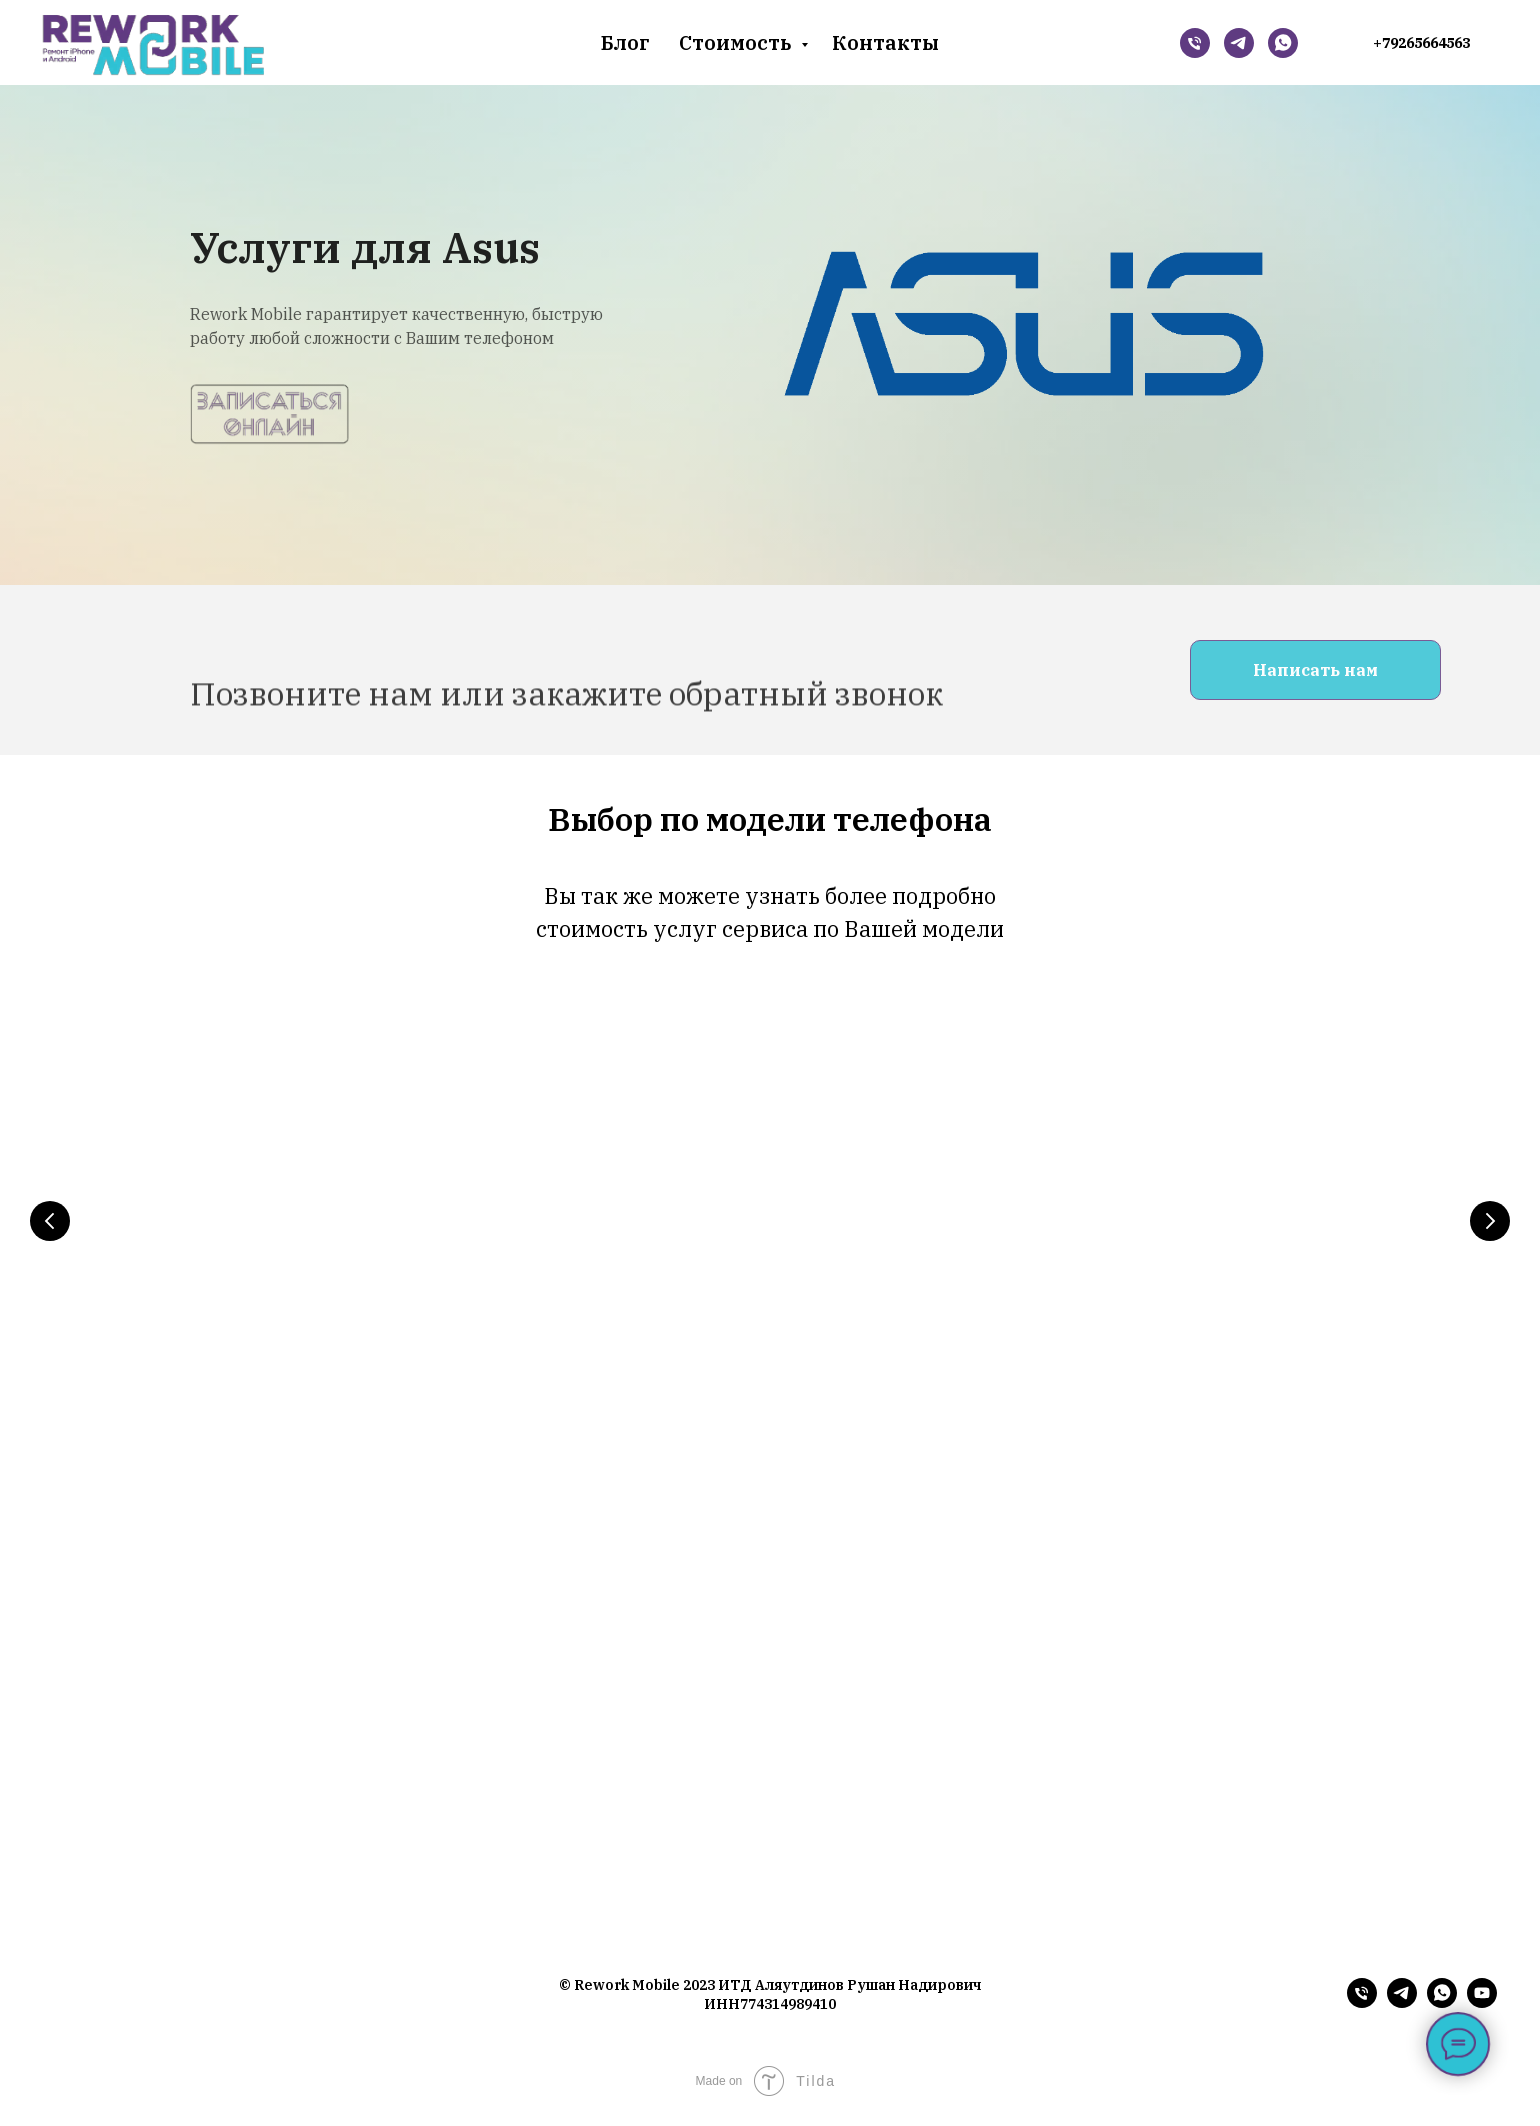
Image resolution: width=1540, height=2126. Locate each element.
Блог (625, 42)
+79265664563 (1421, 43)
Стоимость (737, 42)
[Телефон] (1195, 43)
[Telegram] (1239, 43)
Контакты (885, 42)
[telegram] (1402, 2012)
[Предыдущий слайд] (50, 1221)
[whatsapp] (1283, 43)
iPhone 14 (244, 1322)
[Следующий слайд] (1490, 1221)
